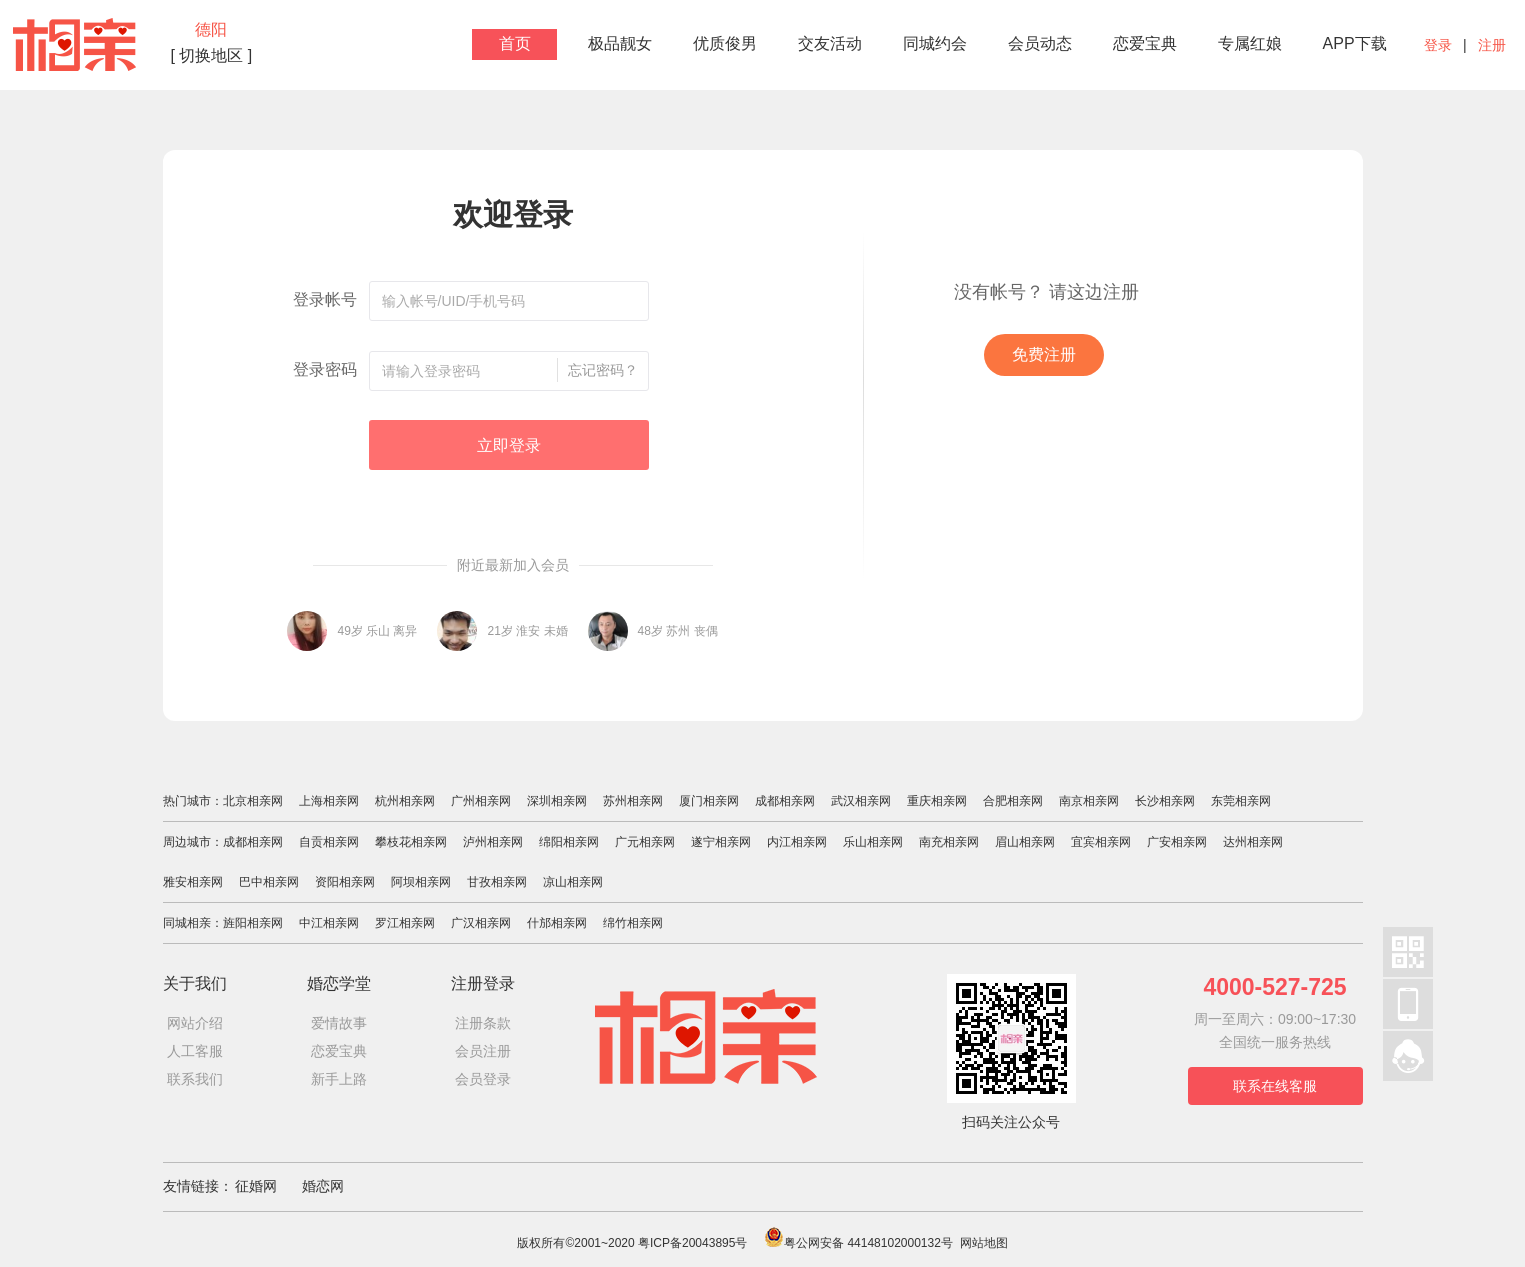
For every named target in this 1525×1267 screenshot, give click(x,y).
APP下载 (1355, 43)
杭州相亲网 (405, 801)
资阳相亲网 (345, 882)
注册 (1492, 45)
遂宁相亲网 (721, 842)
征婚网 (256, 1186)
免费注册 (1044, 354)
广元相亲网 (645, 842)
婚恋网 (323, 1186)
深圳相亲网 (557, 801)
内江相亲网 (797, 842)
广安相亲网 (1177, 842)
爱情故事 (339, 1023)
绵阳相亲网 (569, 842)
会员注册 (483, 1051)
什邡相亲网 (557, 923)
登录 (1438, 45)
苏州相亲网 (633, 801)
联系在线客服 (1275, 1086)
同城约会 (935, 43)
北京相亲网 (253, 801)
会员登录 (483, 1079)
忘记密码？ (603, 370)
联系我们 (195, 1079)
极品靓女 (620, 43)
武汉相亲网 (861, 801)
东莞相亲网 (1241, 801)
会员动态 (1040, 43)
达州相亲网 (1253, 842)
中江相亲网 (329, 923)
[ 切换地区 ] (212, 55)
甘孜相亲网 (497, 882)
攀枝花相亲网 (411, 842)
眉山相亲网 (1025, 842)
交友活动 (830, 43)
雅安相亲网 (193, 882)
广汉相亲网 (481, 923)
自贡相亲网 (329, 842)
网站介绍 (195, 1023)
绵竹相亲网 (633, 923)
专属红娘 (1250, 43)
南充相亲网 (949, 842)
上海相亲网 (329, 801)
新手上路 (339, 1079)
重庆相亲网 (937, 801)
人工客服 (195, 1051)
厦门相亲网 (709, 801)
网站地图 (984, 1243)
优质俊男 (725, 43)
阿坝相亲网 (421, 882)
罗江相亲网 (405, 923)
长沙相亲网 (1165, 801)
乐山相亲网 (873, 842)
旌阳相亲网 (253, 923)
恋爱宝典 (1145, 43)
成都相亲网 (785, 801)
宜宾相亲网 (1101, 842)
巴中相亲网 (269, 882)
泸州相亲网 (493, 842)
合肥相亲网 (1013, 801)
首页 (515, 43)
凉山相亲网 (573, 882)
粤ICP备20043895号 (692, 1243)
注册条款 (483, 1023)
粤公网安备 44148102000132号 (858, 1243)
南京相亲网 (1089, 801)
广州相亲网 (481, 801)
